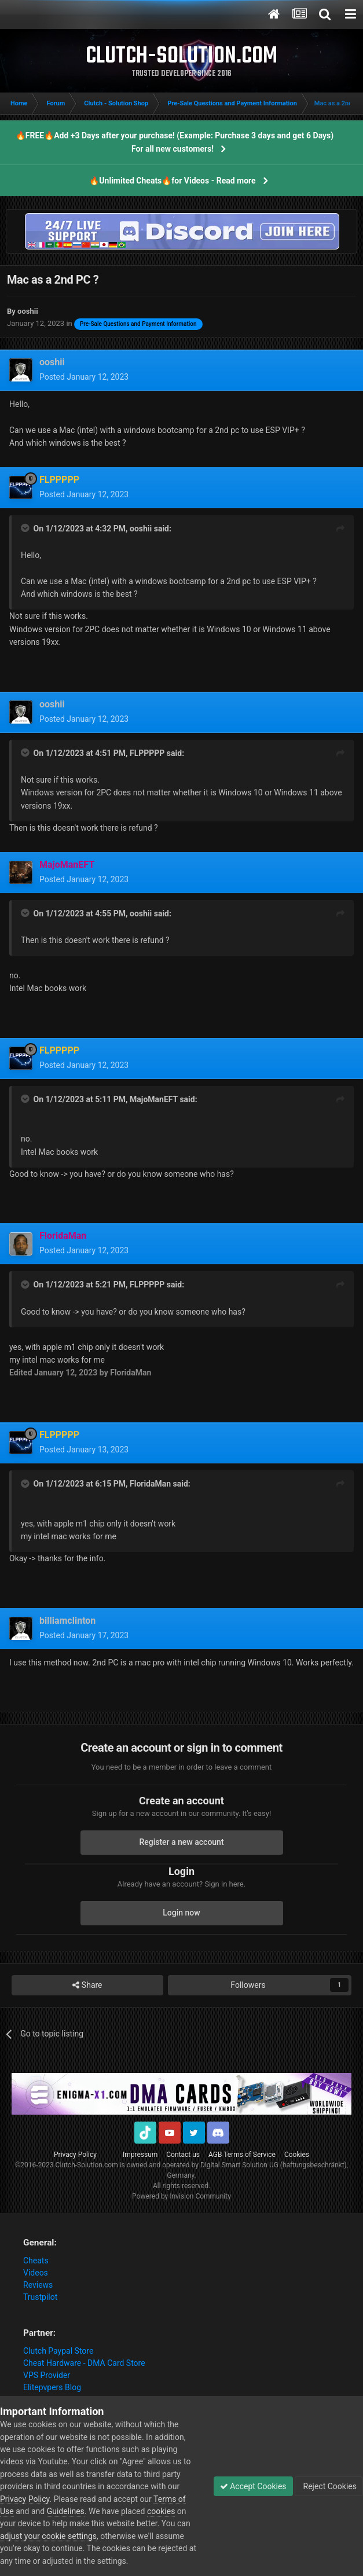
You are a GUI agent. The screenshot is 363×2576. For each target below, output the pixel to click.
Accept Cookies (253, 2486)
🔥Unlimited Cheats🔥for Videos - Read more (172, 180)
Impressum (140, 2155)
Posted (84, 376)
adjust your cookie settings (48, 2536)
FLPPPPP (147, 753)
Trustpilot (40, 2297)
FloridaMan (150, 1483)
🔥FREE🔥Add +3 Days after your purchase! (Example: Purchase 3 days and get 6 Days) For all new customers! (174, 142)
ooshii (141, 528)
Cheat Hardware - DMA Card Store (84, 2363)
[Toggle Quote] (26, 528)
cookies (161, 2511)
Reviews (38, 2284)
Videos (35, 2272)
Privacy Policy (75, 2155)
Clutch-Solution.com (87, 2165)
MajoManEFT (154, 1099)
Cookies (296, 2155)
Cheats (36, 2260)
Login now (181, 1912)
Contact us (183, 2155)
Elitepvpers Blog (52, 2387)
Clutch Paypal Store (58, 2350)
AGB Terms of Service (242, 2155)
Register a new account (181, 1842)
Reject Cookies (329, 2486)
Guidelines (66, 2511)
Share (87, 1985)
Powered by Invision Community (181, 2196)
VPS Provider (46, 2375)
